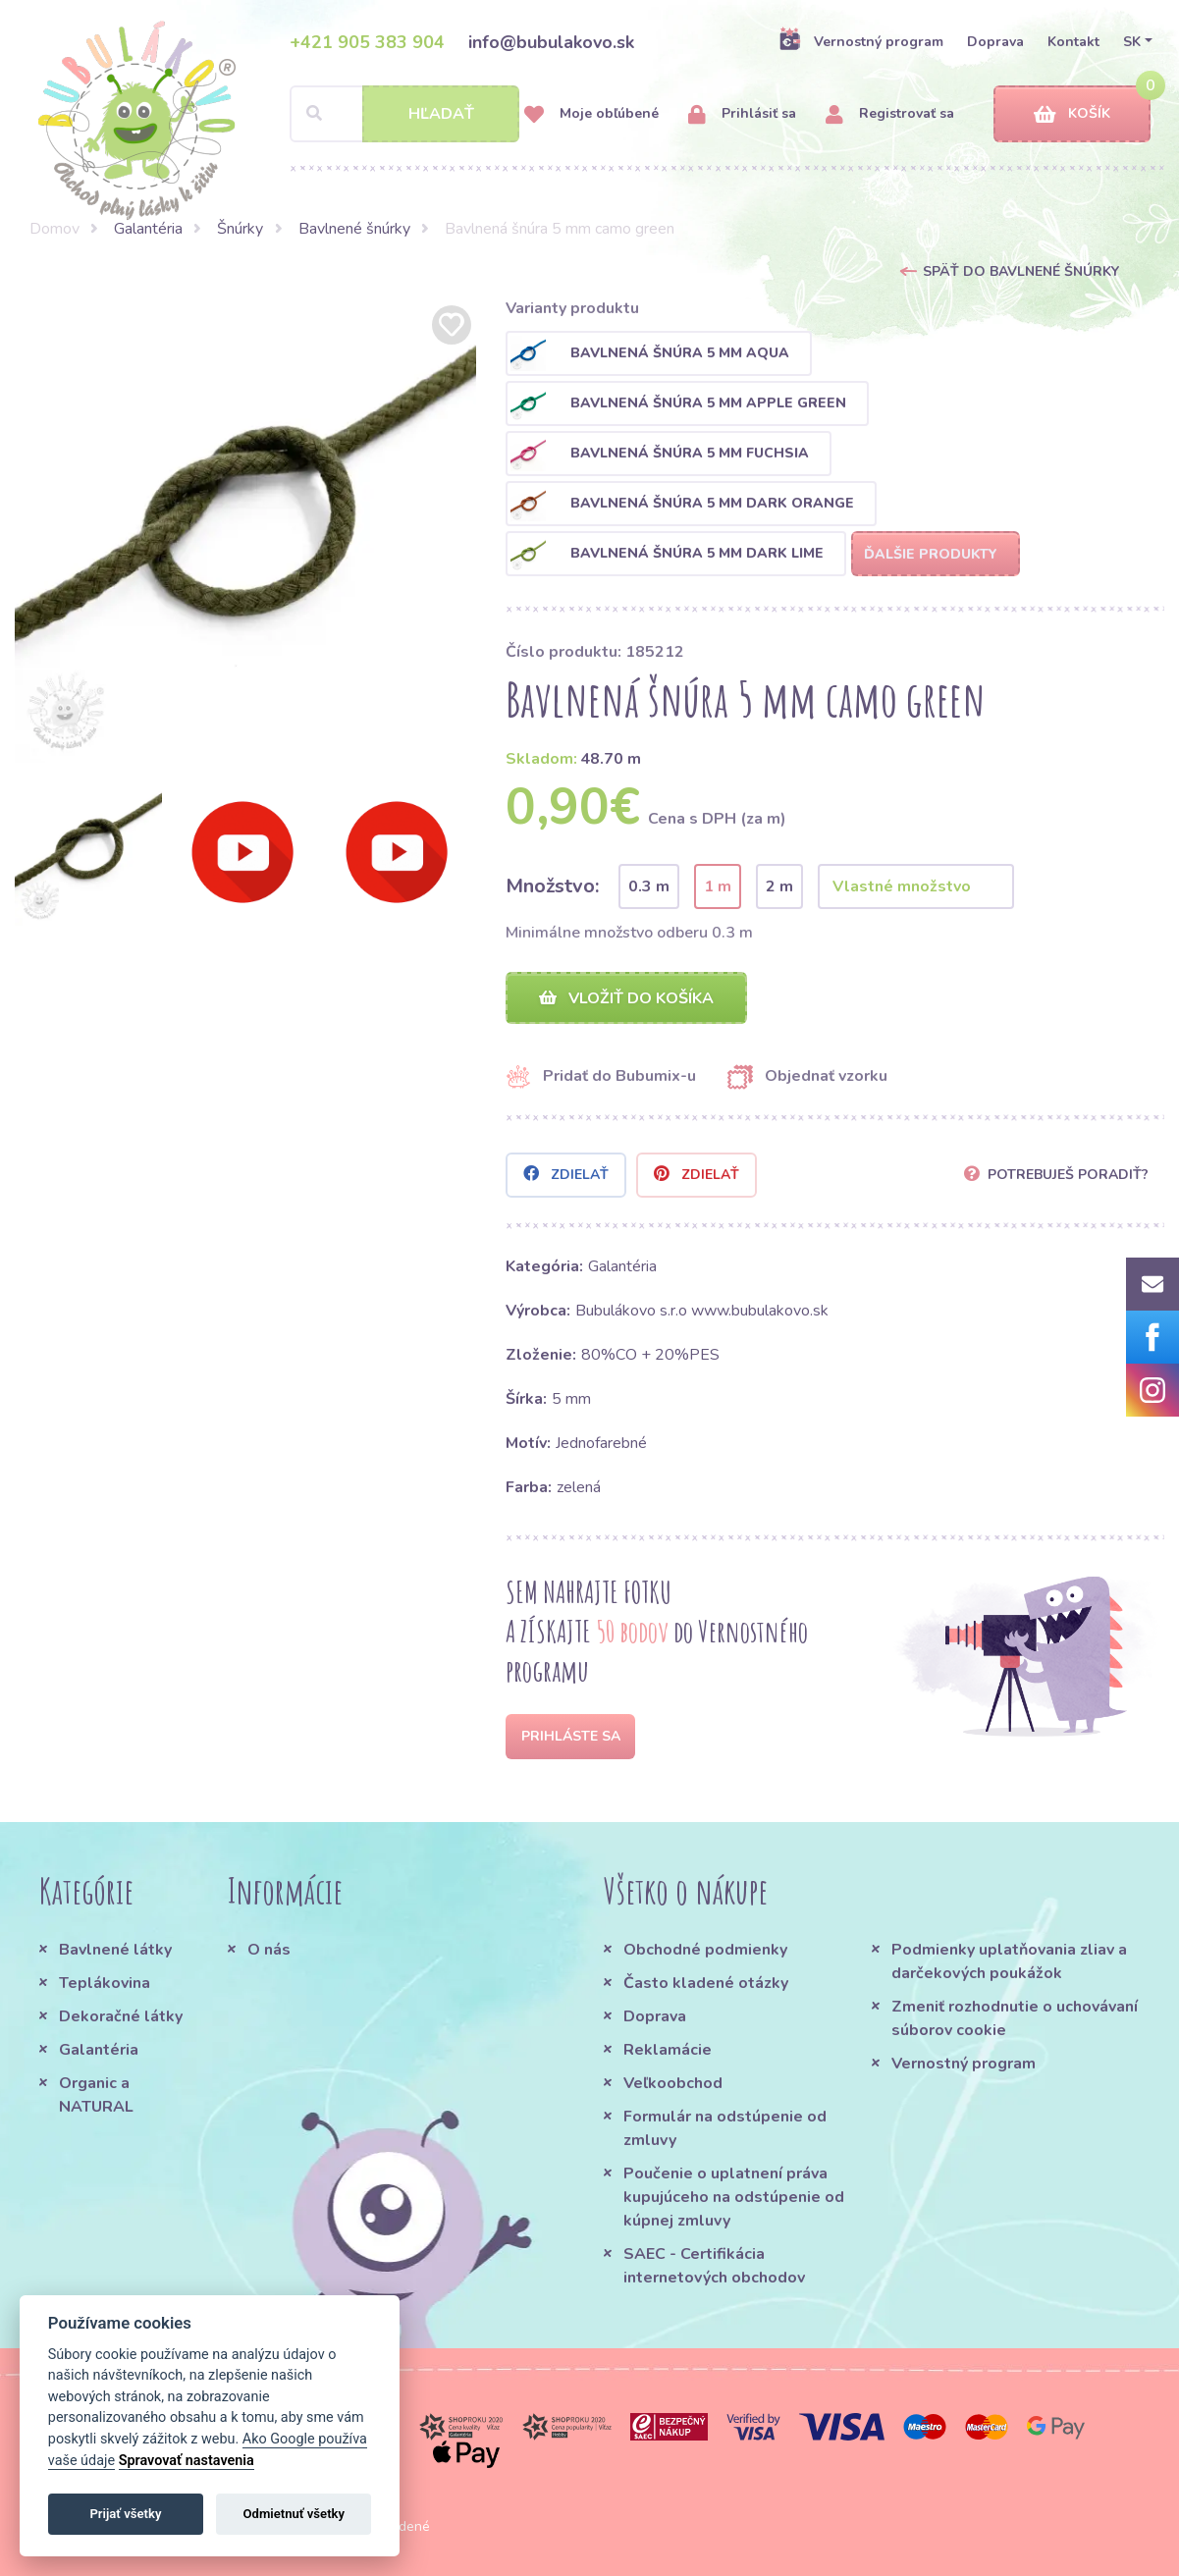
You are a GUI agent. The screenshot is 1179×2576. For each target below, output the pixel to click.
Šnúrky (240, 229)
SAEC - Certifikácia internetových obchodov (714, 2265)
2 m (779, 886)
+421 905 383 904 (367, 42)
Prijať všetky (125, 2513)
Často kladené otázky (705, 1983)
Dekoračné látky (121, 2016)
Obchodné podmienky (705, 1949)
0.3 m (649, 886)
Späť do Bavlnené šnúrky (1021, 271)
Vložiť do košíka (626, 998)
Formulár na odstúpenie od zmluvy (725, 2128)
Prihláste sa (570, 1736)
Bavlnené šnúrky (354, 229)
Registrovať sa (890, 114)
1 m (717, 886)
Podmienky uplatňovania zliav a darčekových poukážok (1009, 1961)
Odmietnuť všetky (294, 2513)
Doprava (995, 41)
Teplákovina (104, 1983)
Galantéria (148, 229)
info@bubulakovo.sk (551, 42)
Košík (1072, 114)
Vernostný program (860, 41)
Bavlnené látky (115, 1949)
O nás (269, 1949)
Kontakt (1073, 41)
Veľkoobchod (673, 2083)
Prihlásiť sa (742, 114)
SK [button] (1132, 41)
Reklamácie (667, 2050)
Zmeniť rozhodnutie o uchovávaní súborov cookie (1014, 2018)
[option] (246, 531)
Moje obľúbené (591, 114)
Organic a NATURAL (96, 2095)
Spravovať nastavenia (186, 2460)
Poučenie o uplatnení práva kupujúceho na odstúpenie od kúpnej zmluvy (733, 2197)
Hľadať (441, 114)
